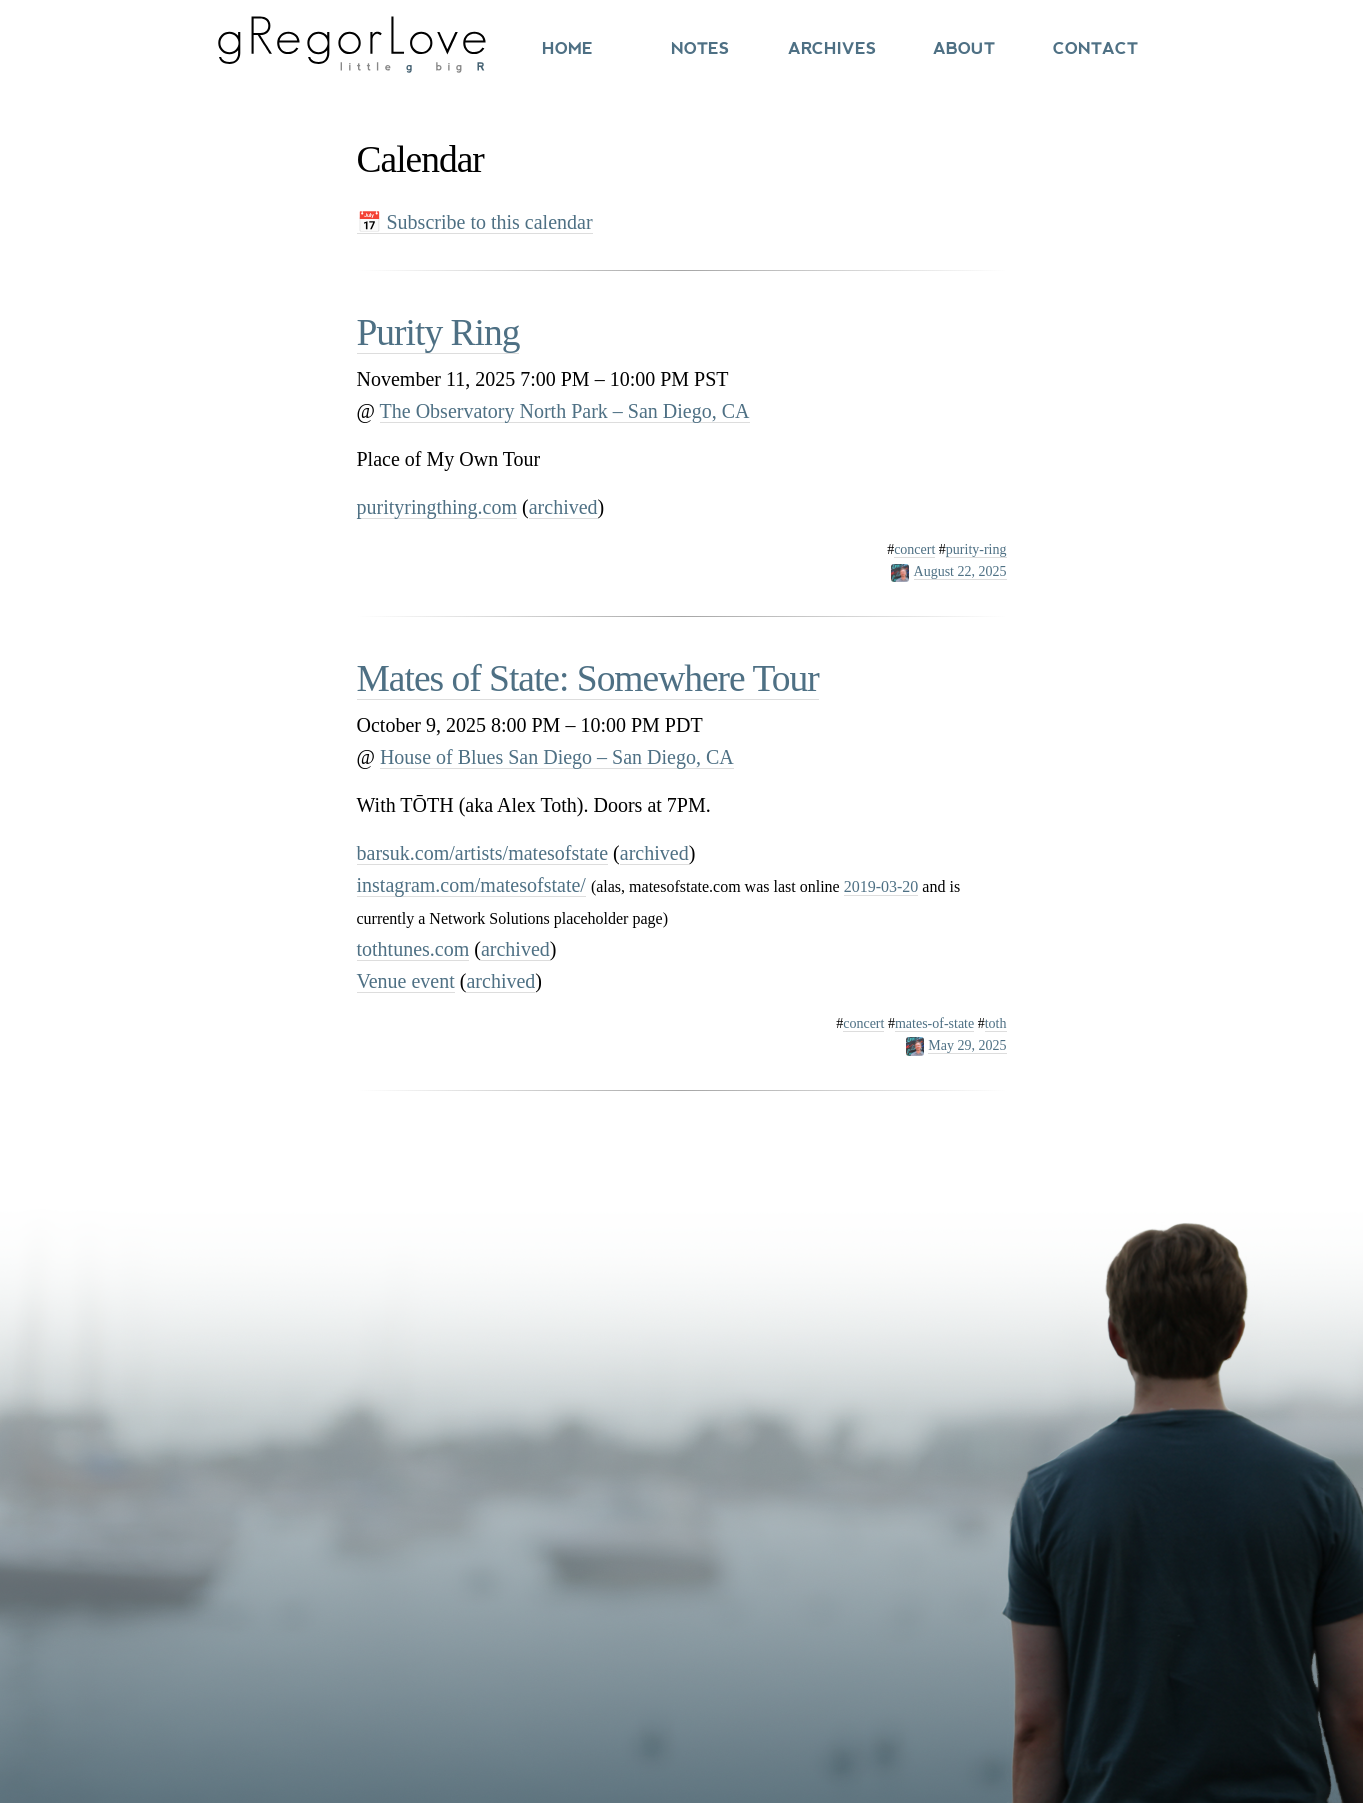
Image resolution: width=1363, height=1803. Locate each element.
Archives (832, 48)
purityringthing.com (437, 507)
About (964, 48)
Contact (1095, 48)
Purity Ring (438, 332)
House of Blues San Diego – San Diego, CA (557, 757)
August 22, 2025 (960, 571)
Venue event (406, 981)
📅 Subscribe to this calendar (475, 222)
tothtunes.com (413, 949)
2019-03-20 (881, 886)
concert (914, 549)
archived (563, 507)
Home (567, 48)
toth (996, 1023)
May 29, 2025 (967, 1045)
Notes (700, 48)
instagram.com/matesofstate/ (471, 885)
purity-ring (976, 549)
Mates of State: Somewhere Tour (588, 678)
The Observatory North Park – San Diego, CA (565, 411)
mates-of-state (934, 1023)
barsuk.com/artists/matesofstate (483, 853)
